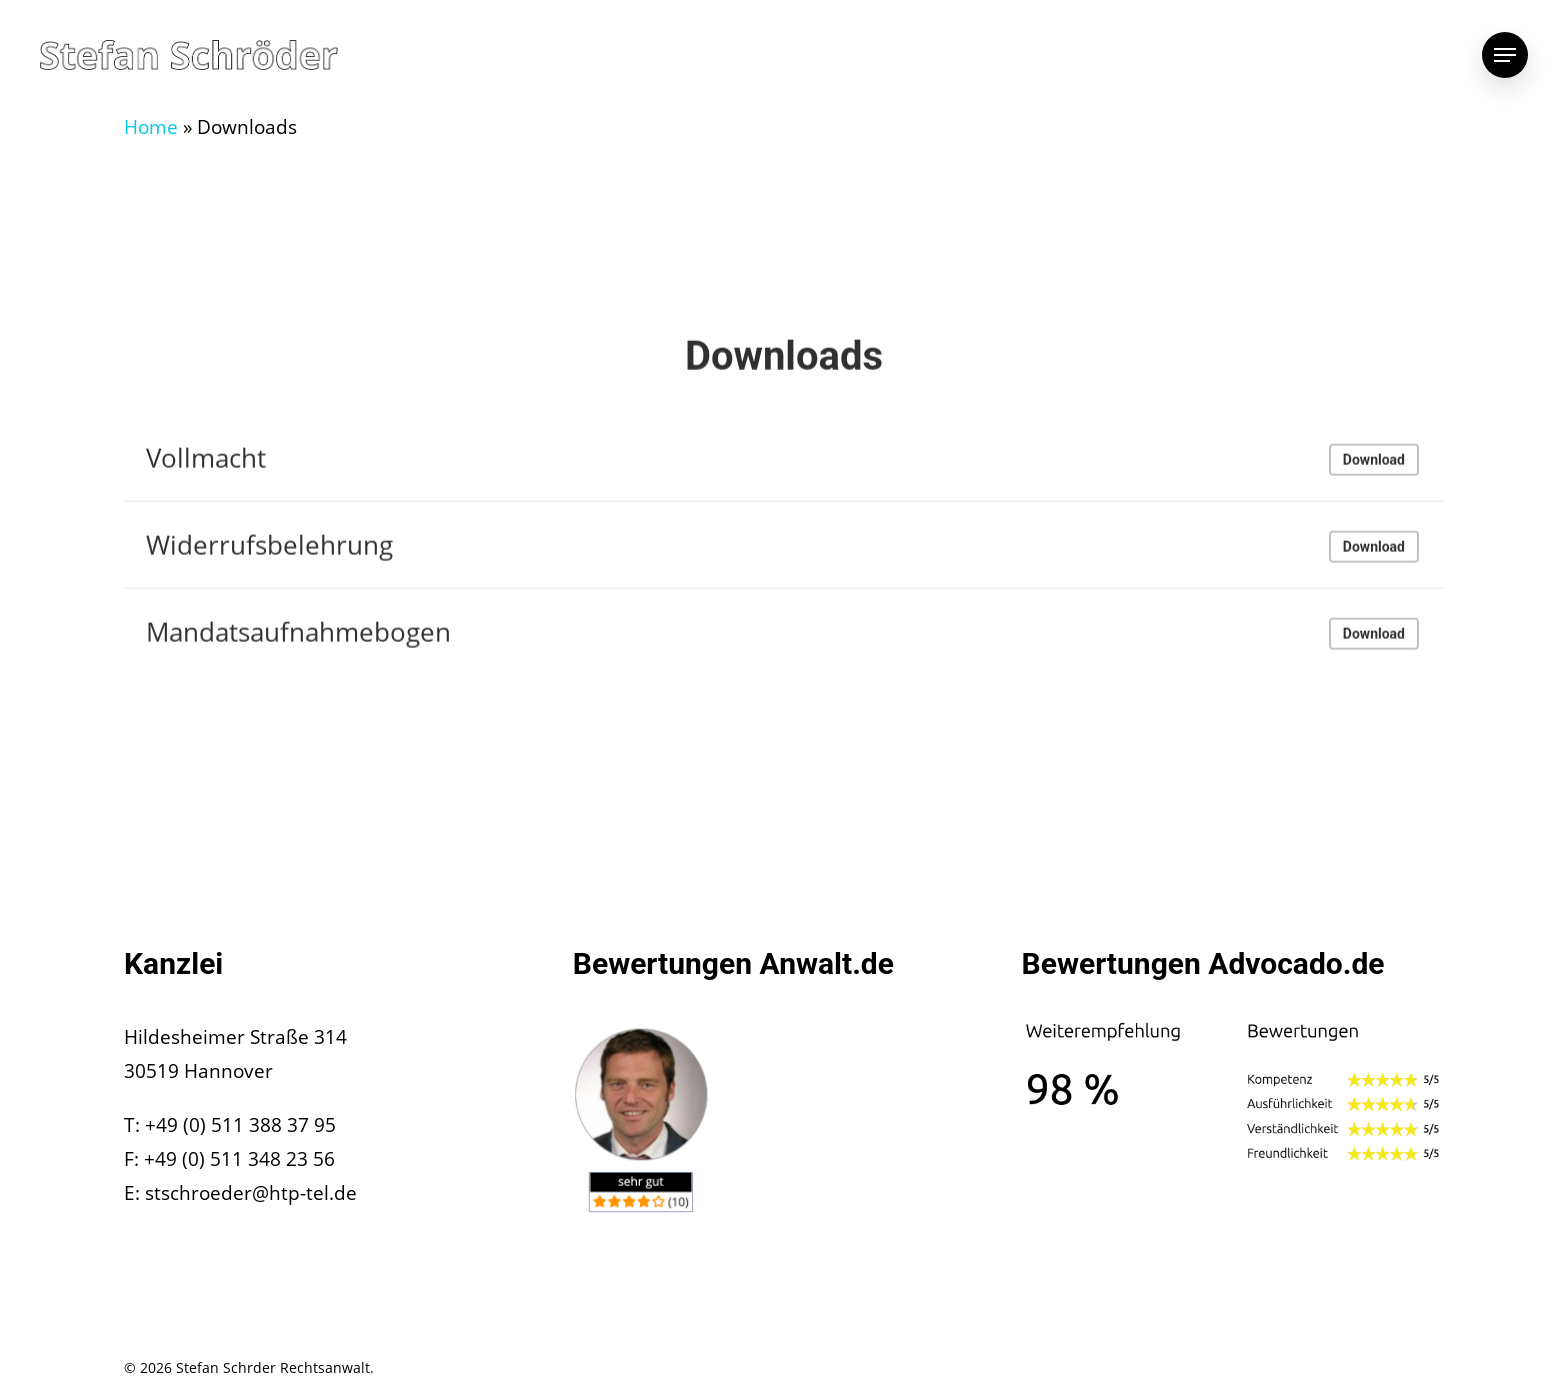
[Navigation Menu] (1505, 55)
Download (1374, 465)
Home (151, 127)
